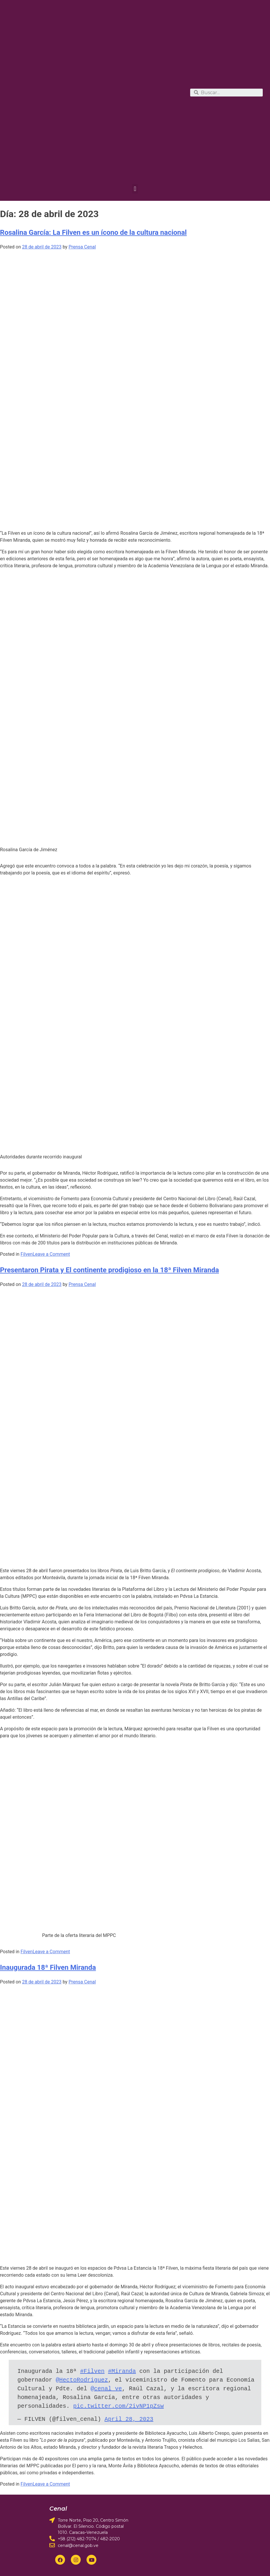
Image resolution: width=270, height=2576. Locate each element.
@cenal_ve (106, 2389)
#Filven (92, 2371)
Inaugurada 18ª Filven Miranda (48, 1967)
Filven (27, 1254)
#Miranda (122, 2371)
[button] (135, 189)
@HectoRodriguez (82, 2380)
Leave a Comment (51, 1254)
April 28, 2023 (129, 2419)
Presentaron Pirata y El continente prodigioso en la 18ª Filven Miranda (109, 1270)
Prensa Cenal (82, 247)
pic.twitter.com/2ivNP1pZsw (118, 2406)
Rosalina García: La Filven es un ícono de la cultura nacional (93, 232)
